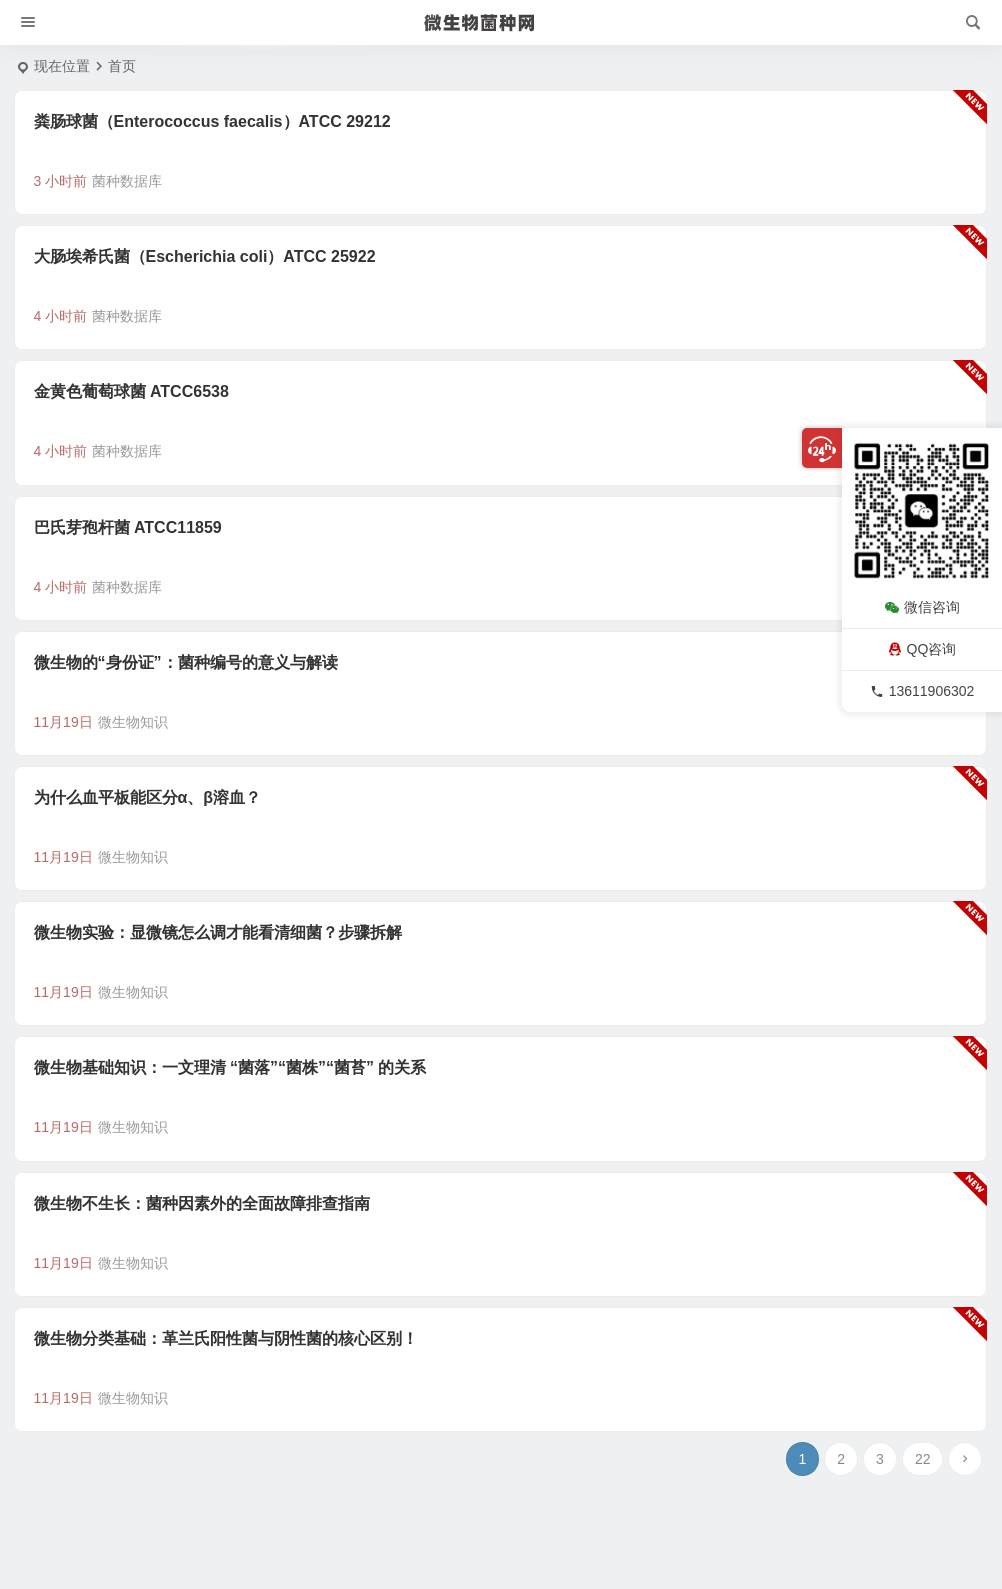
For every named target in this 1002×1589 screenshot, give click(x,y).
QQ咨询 (922, 649)
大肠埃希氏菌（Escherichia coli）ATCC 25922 (205, 256)
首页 (122, 66)
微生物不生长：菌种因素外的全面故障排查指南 (202, 1203)
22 (923, 1459)
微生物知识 (133, 722)
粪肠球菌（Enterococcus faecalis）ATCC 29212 (212, 121)
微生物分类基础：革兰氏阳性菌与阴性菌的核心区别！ (226, 1338)
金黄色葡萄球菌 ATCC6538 (131, 391)
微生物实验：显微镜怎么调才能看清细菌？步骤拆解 (218, 932)
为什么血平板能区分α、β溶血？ (148, 797)
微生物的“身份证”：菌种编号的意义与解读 (186, 662)
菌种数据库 (127, 181)
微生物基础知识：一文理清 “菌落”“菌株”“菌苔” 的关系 (230, 1067)
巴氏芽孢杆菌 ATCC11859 (128, 527)
